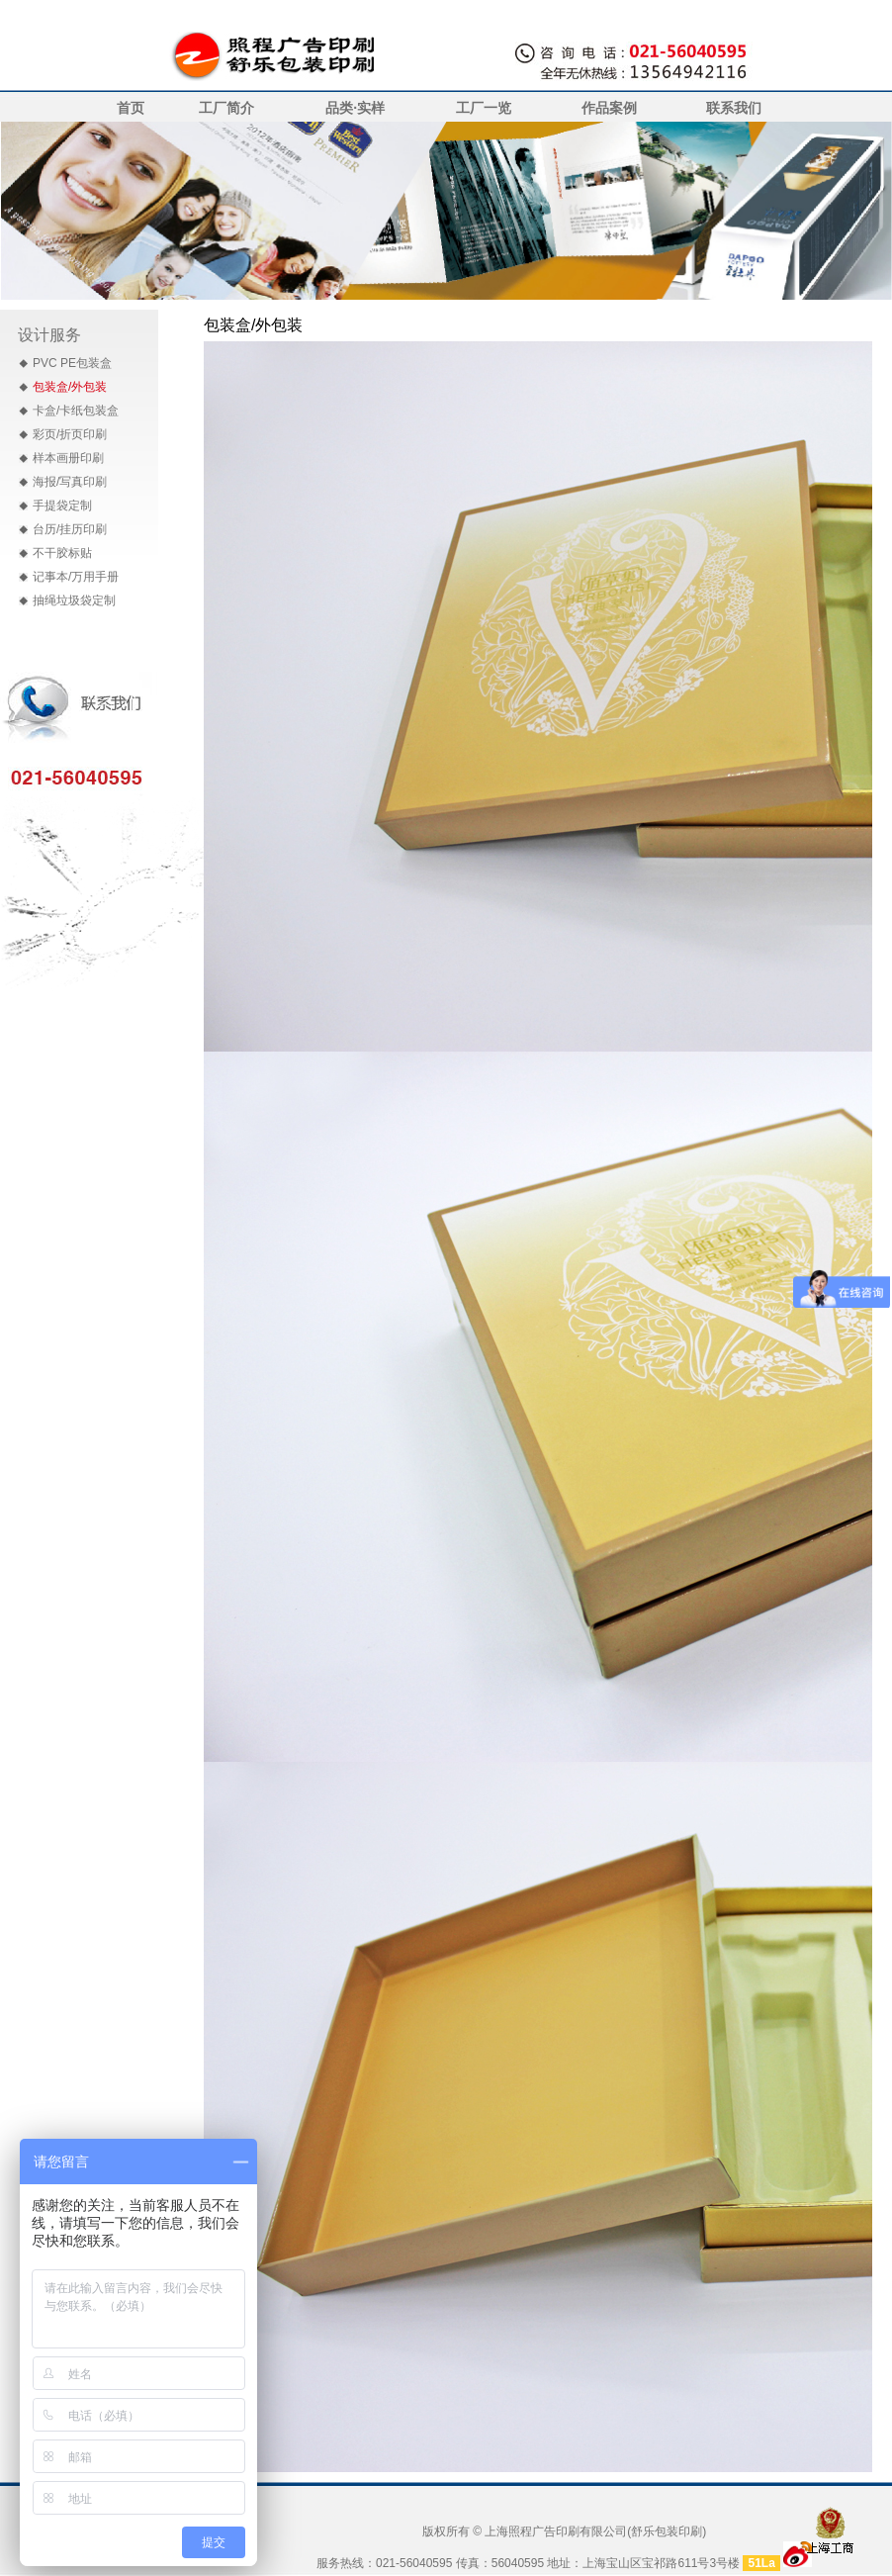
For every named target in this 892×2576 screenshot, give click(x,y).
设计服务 (49, 334)
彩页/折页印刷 (70, 434)
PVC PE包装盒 (72, 363)
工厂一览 (483, 108)
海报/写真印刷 (70, 482)
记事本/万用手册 (76, 577)
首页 (130, 108)
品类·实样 (355, 108)
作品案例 (609, 108)
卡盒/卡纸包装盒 (76, 410)
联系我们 (733, 108)
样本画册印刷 (68, 458)
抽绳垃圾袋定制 (74, 600)
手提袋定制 (62, 505)
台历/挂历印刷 (70, 529)
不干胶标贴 (62, 553)
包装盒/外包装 (70, 387)
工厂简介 (226, 108)
